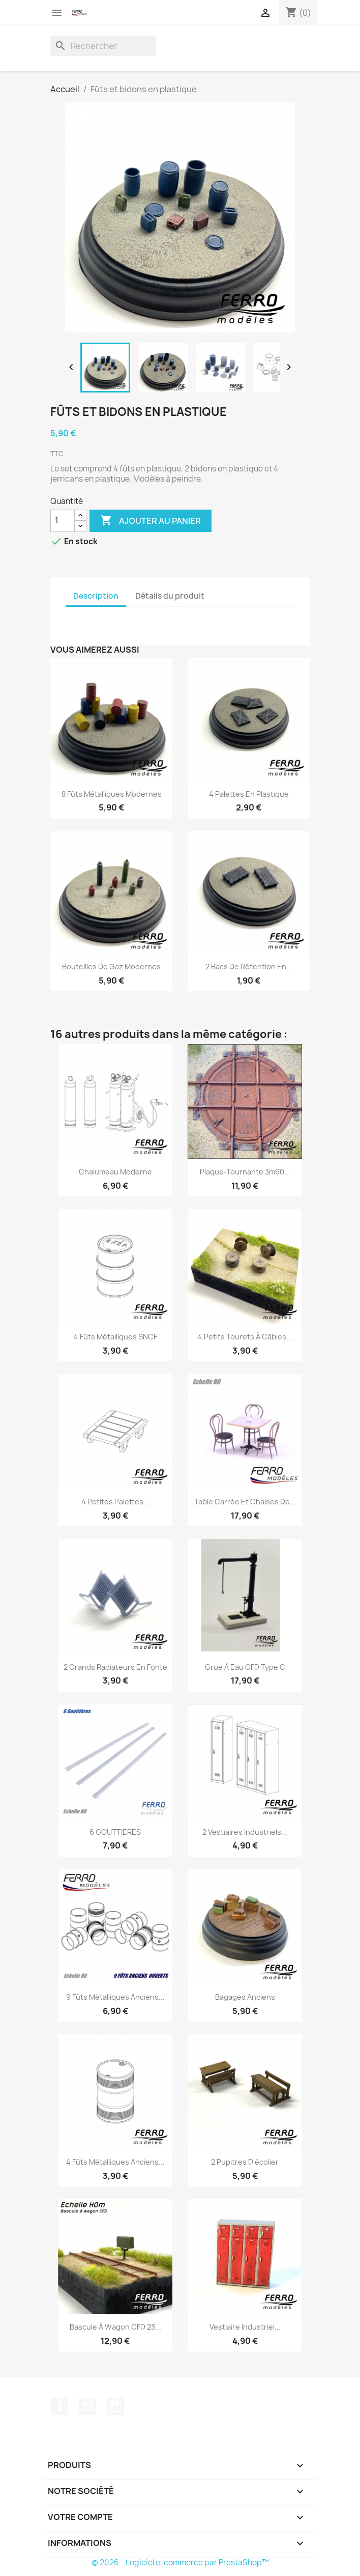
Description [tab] (95, 596)
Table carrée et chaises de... (245, 1501)
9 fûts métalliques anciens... (115, 1997)
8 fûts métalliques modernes (112, 794)
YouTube (87, 2406)
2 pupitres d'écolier (245, 2162)
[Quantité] (62, 521)
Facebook (59, 2406)
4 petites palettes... (115, 1501)
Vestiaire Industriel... (245, 2327)
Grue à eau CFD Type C (245, 1667)
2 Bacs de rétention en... (248, 966)
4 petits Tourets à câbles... (245, 1336)
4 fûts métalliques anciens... (115, 2162)
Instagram (115, 2406)
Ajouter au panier (150, 520)
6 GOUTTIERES (115, 1832)
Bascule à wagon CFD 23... (115, 2327)
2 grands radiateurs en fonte (115, 1667)
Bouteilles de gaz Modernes (111, 966)
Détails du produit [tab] (169, 596)
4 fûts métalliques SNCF (115, 1336)
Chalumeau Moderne (115, 1172)
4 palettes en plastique (249, 794)
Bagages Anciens (245, 1997)
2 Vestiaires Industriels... (244, 1832)
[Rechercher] (103, 46)
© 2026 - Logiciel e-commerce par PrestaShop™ (180, 2562)
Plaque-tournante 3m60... (245, 1172)
